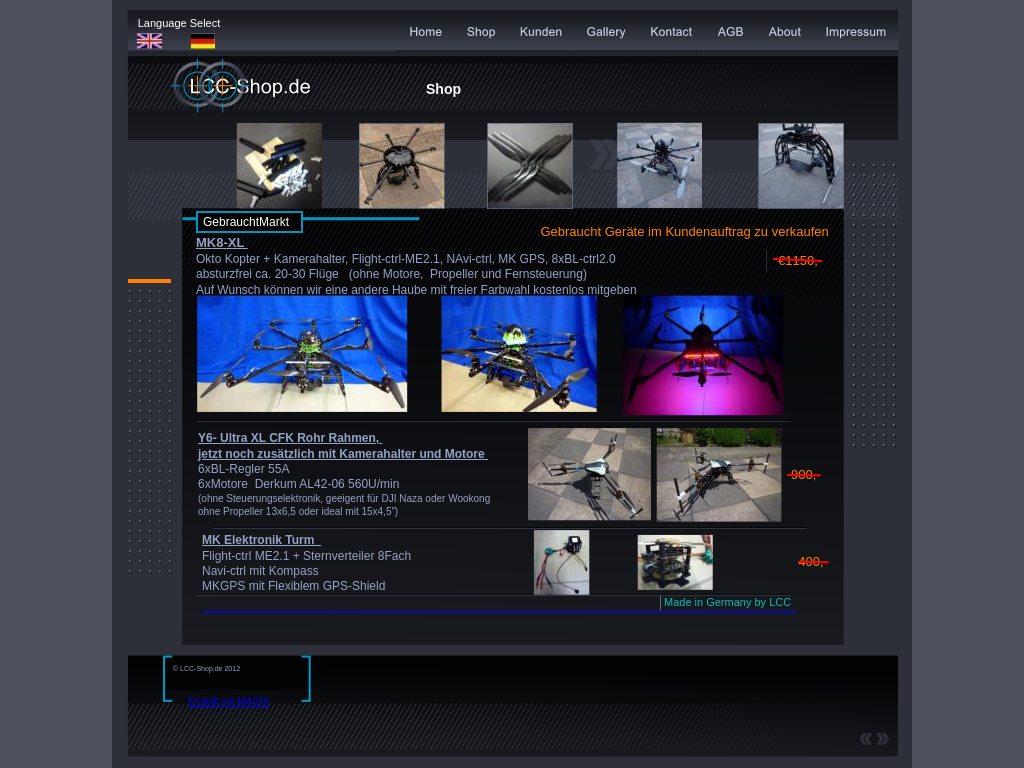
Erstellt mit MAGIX (229, 701)
